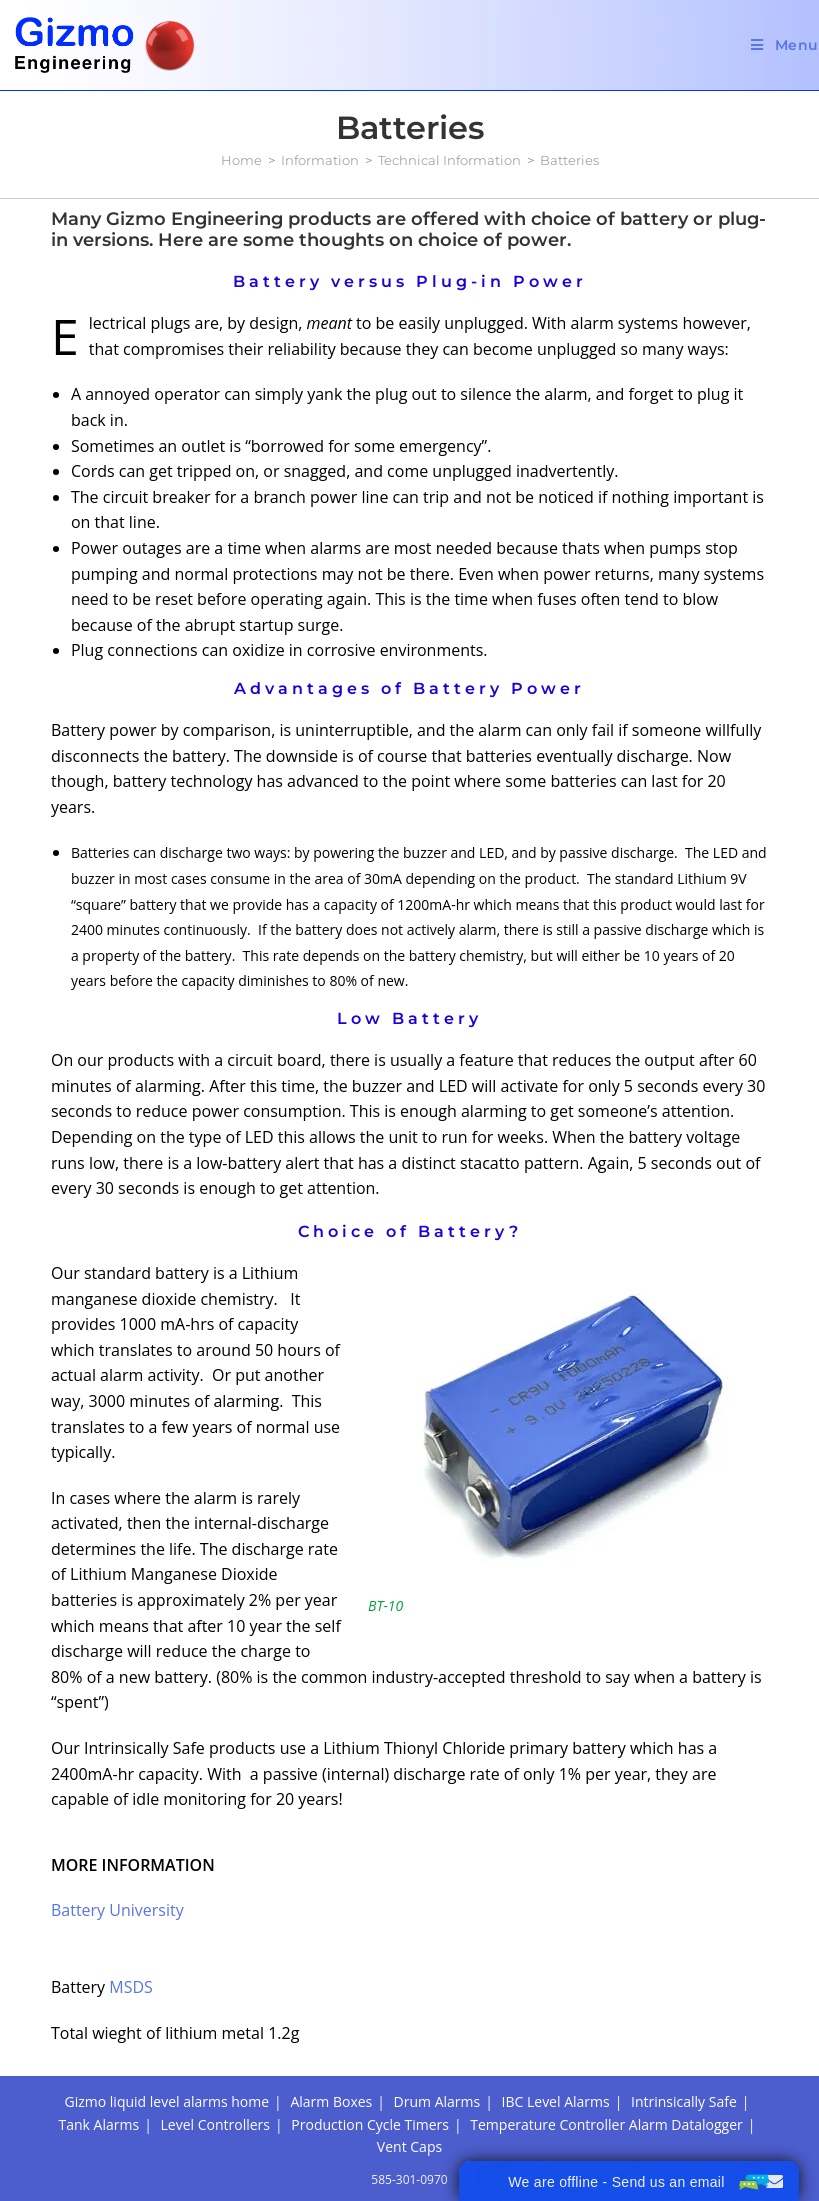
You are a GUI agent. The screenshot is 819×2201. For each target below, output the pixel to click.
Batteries (569, 160)
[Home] (241, 160)
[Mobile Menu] (785, 45)
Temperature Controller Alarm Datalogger (606, 2124)
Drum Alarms (437, 2101)
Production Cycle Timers (370, 2124)
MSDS (131, 1987)
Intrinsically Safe (684, 2101)
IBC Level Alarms (556, 2101)
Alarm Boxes (331, 2101)
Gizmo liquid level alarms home (167, 2101)
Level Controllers (214, 2124)
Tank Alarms (99, 2124)
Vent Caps (409, 2146)
